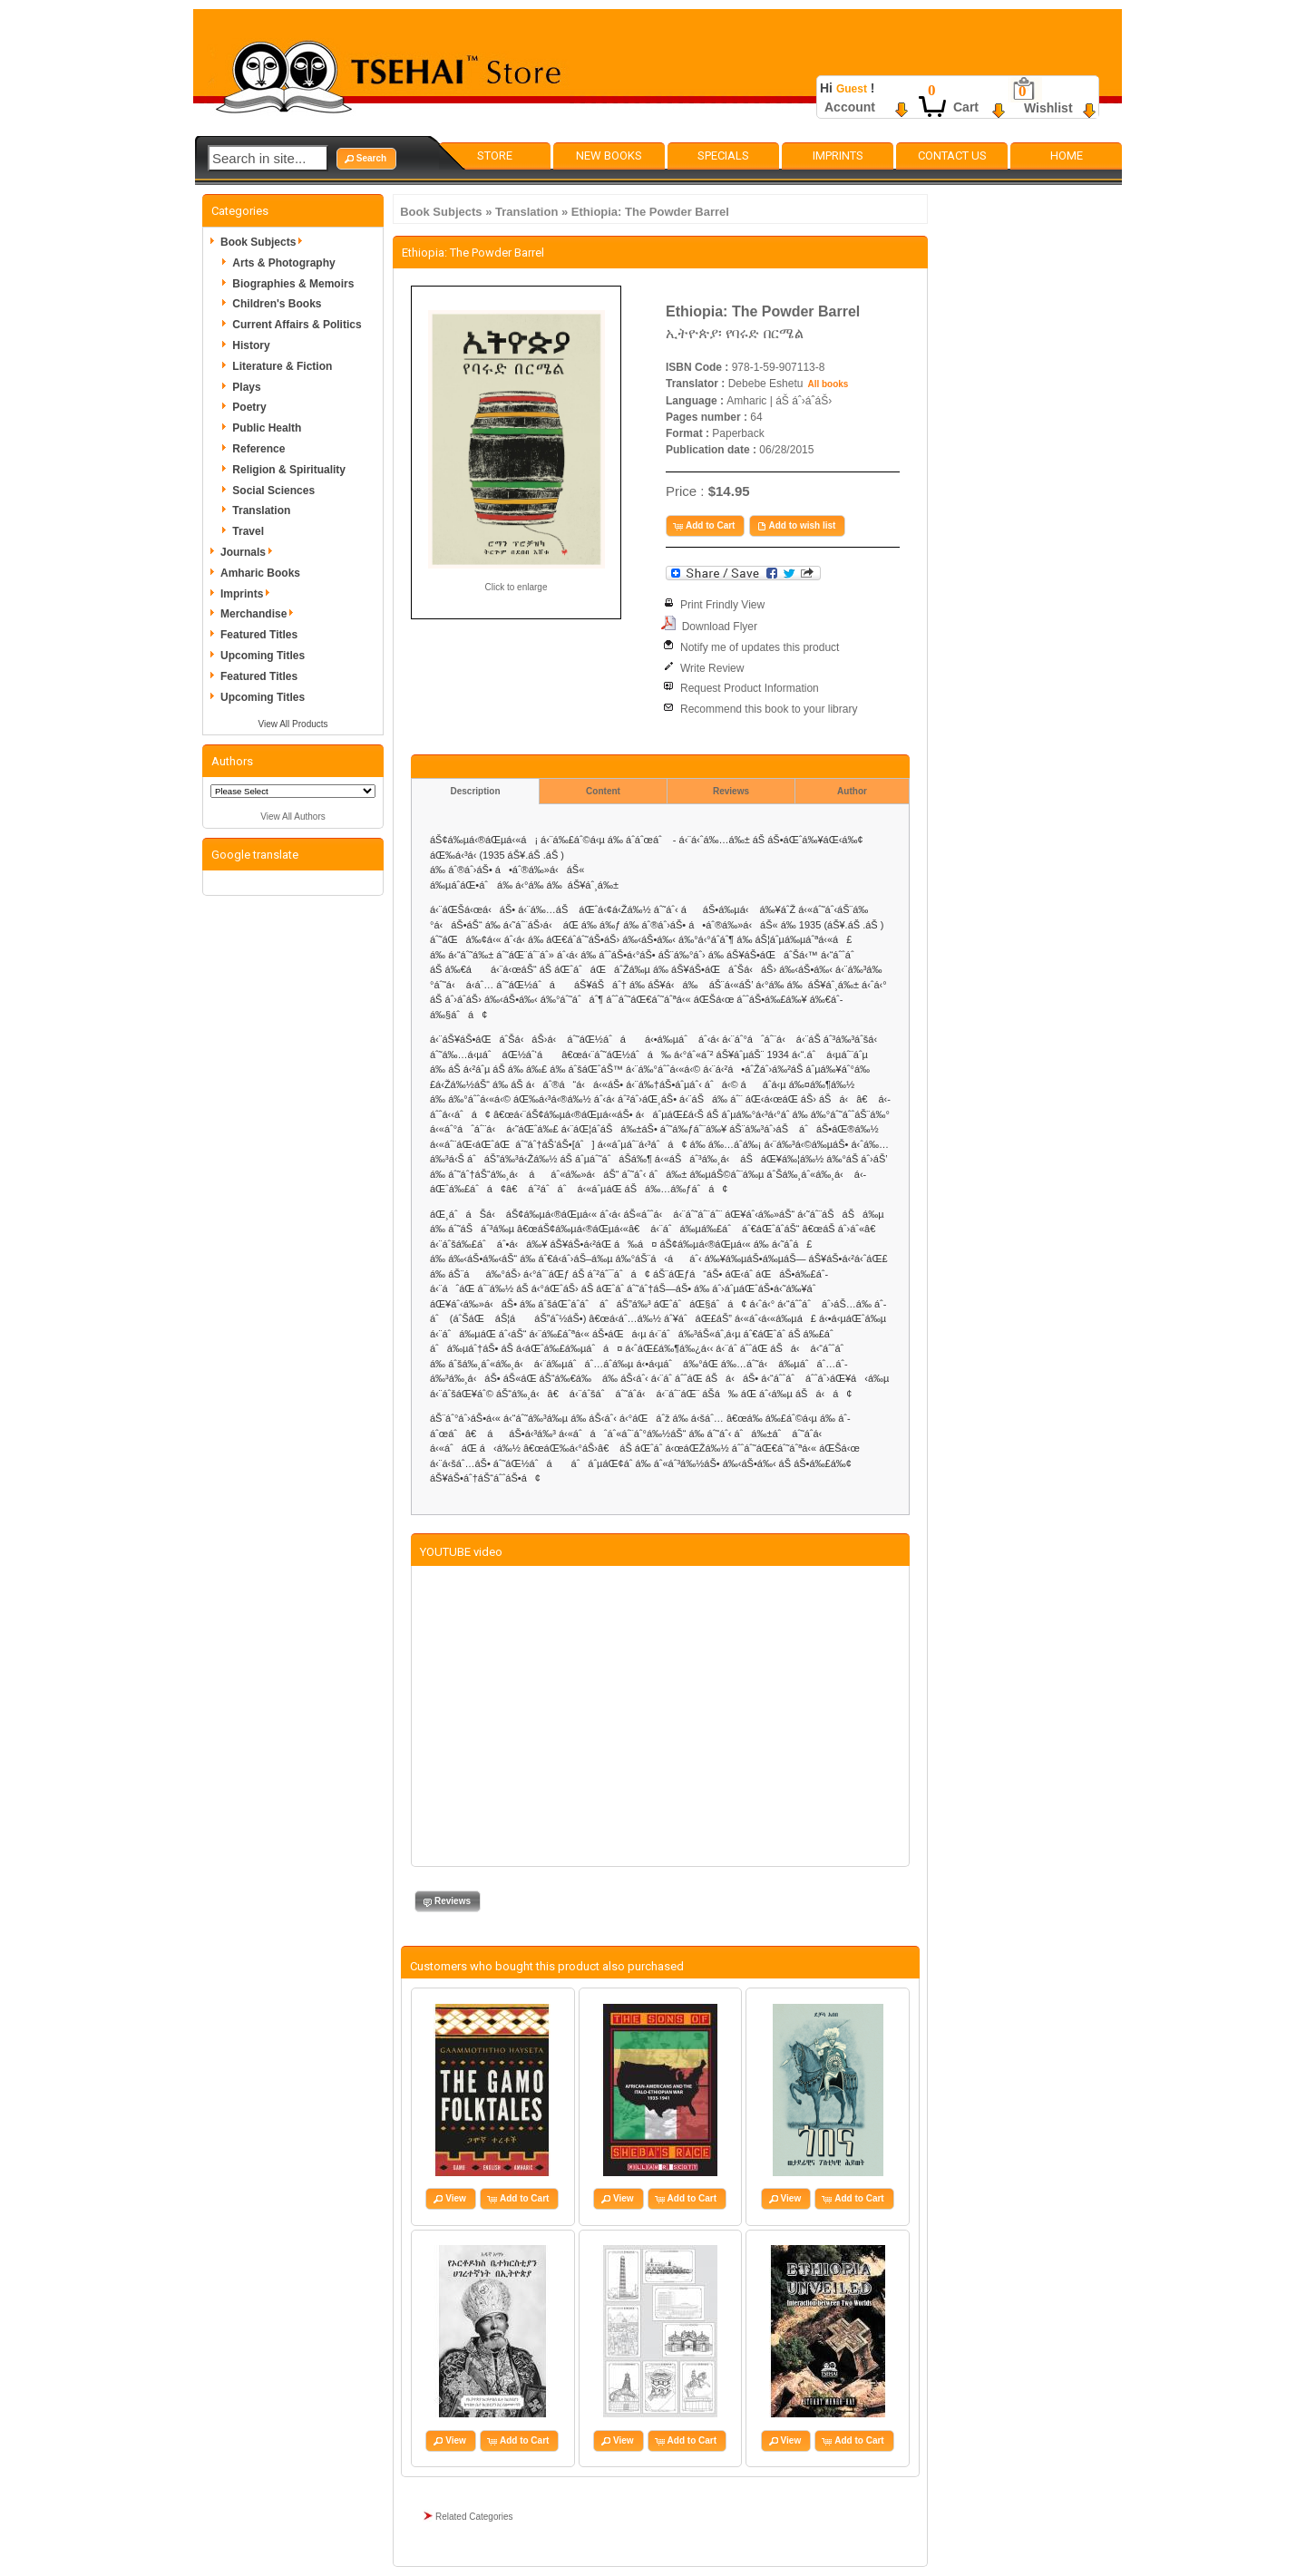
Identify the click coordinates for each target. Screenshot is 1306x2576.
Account (849, 107)
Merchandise (259, 614)
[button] (366, 159)
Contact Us (952, 155)
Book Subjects (441, 212)
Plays (246, 387)
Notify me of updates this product (759, 647)
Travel (248, 531)
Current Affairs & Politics (296, 324)
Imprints (838, 155)
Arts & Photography (283, 263)
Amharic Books (260, 573)
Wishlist (1048, 108)
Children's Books (276, 303)
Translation (526, 212)
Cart (966, 107)
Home (1066, 155)
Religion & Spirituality (289, 469)
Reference (258, 448)
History (250, 345)
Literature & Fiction (282, 366)
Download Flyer (719, 626)
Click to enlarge (516, 587)
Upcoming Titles (262, 655)
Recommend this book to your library (768, 709)
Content (603, 791)
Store (494, 155)
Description (475, 791)
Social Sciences (273, 490)
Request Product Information (749, 688)
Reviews (731, 791)
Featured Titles (258, 634)
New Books (609, 155)
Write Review (712, 668)
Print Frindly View (722, 604)
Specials (723, 155)
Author (852, 791)
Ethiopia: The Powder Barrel (650, 212)
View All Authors (293, 816)
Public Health (266, 428)
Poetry (249, 407)
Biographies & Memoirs (293, 283)
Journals (249, 552)
